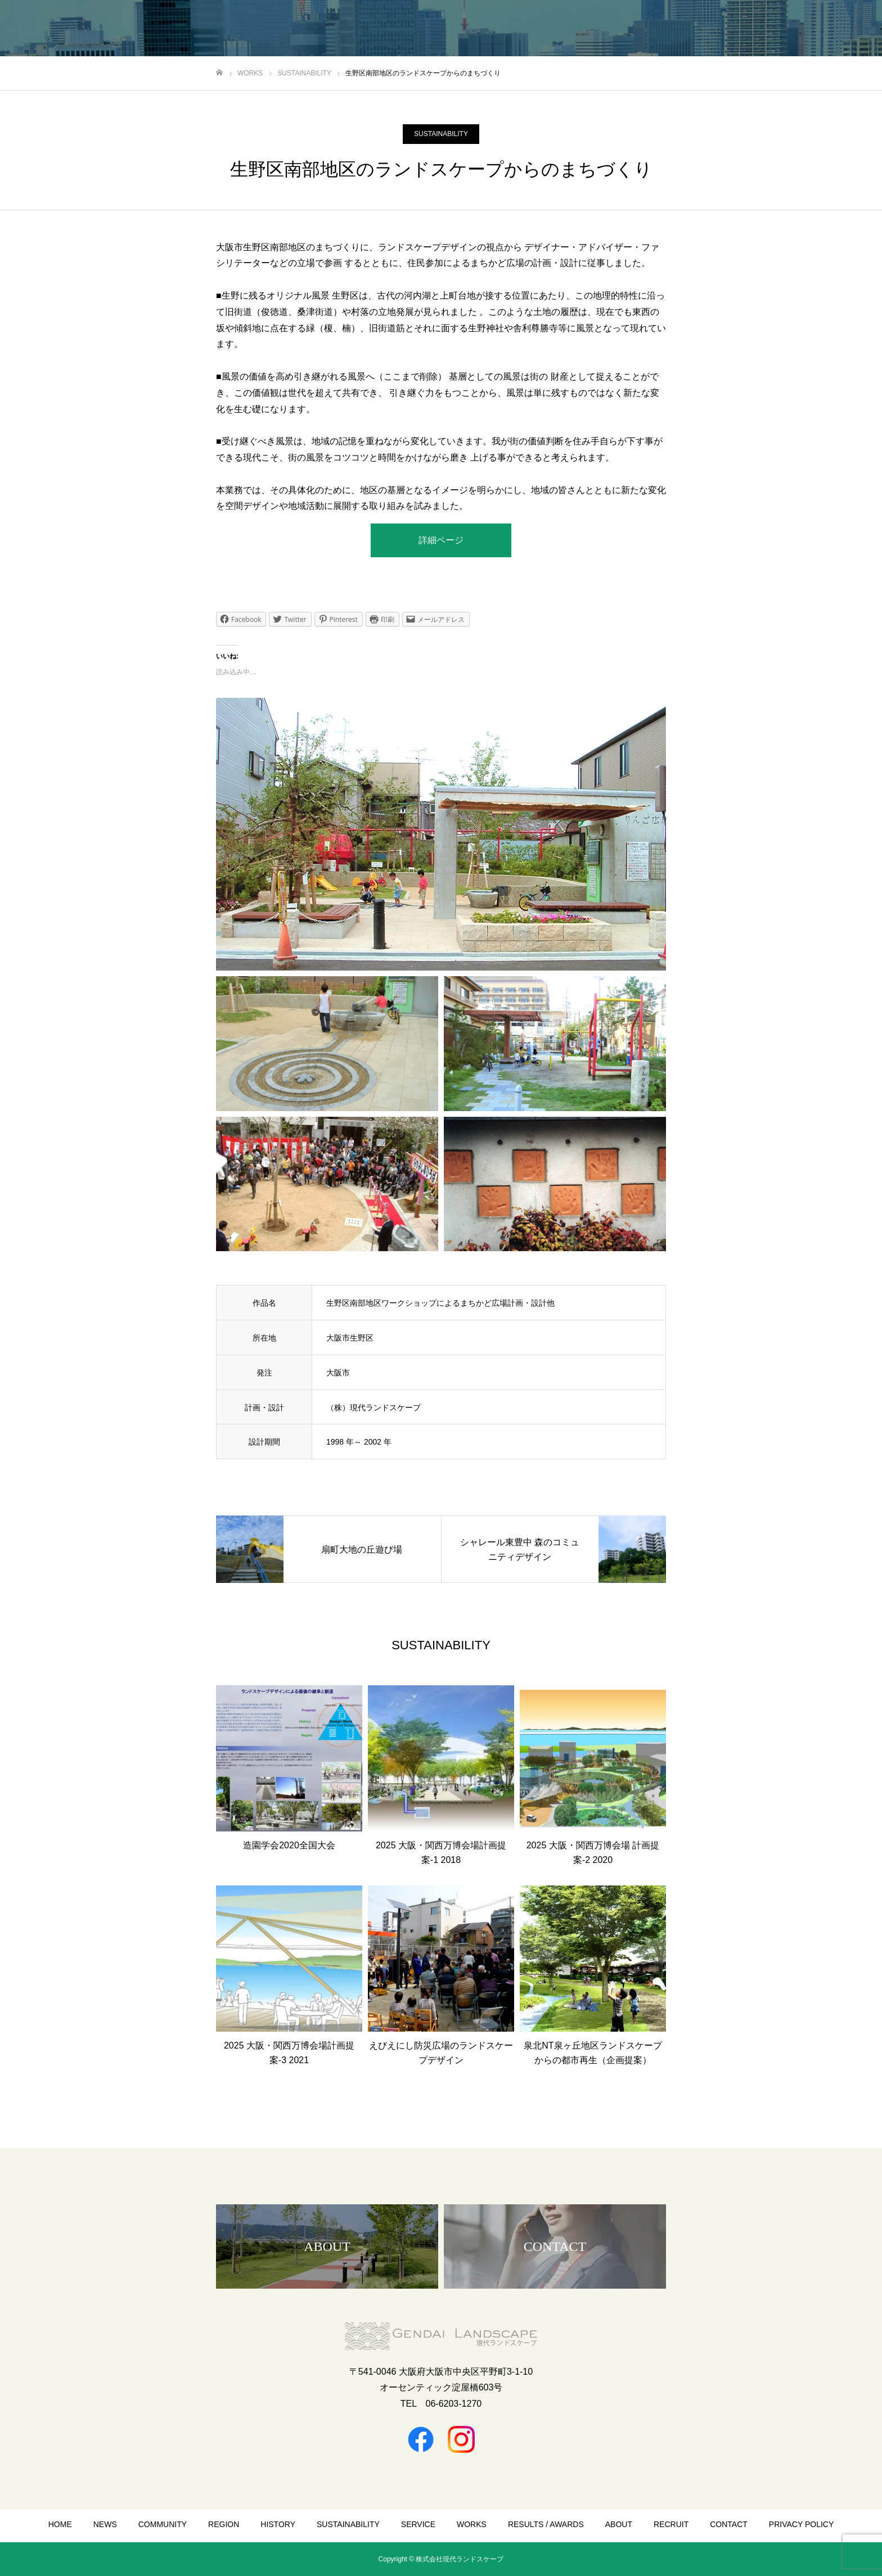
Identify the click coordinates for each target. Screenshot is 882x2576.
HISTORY (277, 2524)
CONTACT (729, 2524)
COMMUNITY (162, 2524)
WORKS (472, 2524)
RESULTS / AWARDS (546, 2524)
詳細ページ (441, 540)
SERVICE (418, 2524)
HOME (60, 2524)
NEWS (105, 2524)
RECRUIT (671, 2524)
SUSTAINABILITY (441, 134)
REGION (223, 2524)
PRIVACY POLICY (801, 2524)
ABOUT (618, 2524)
